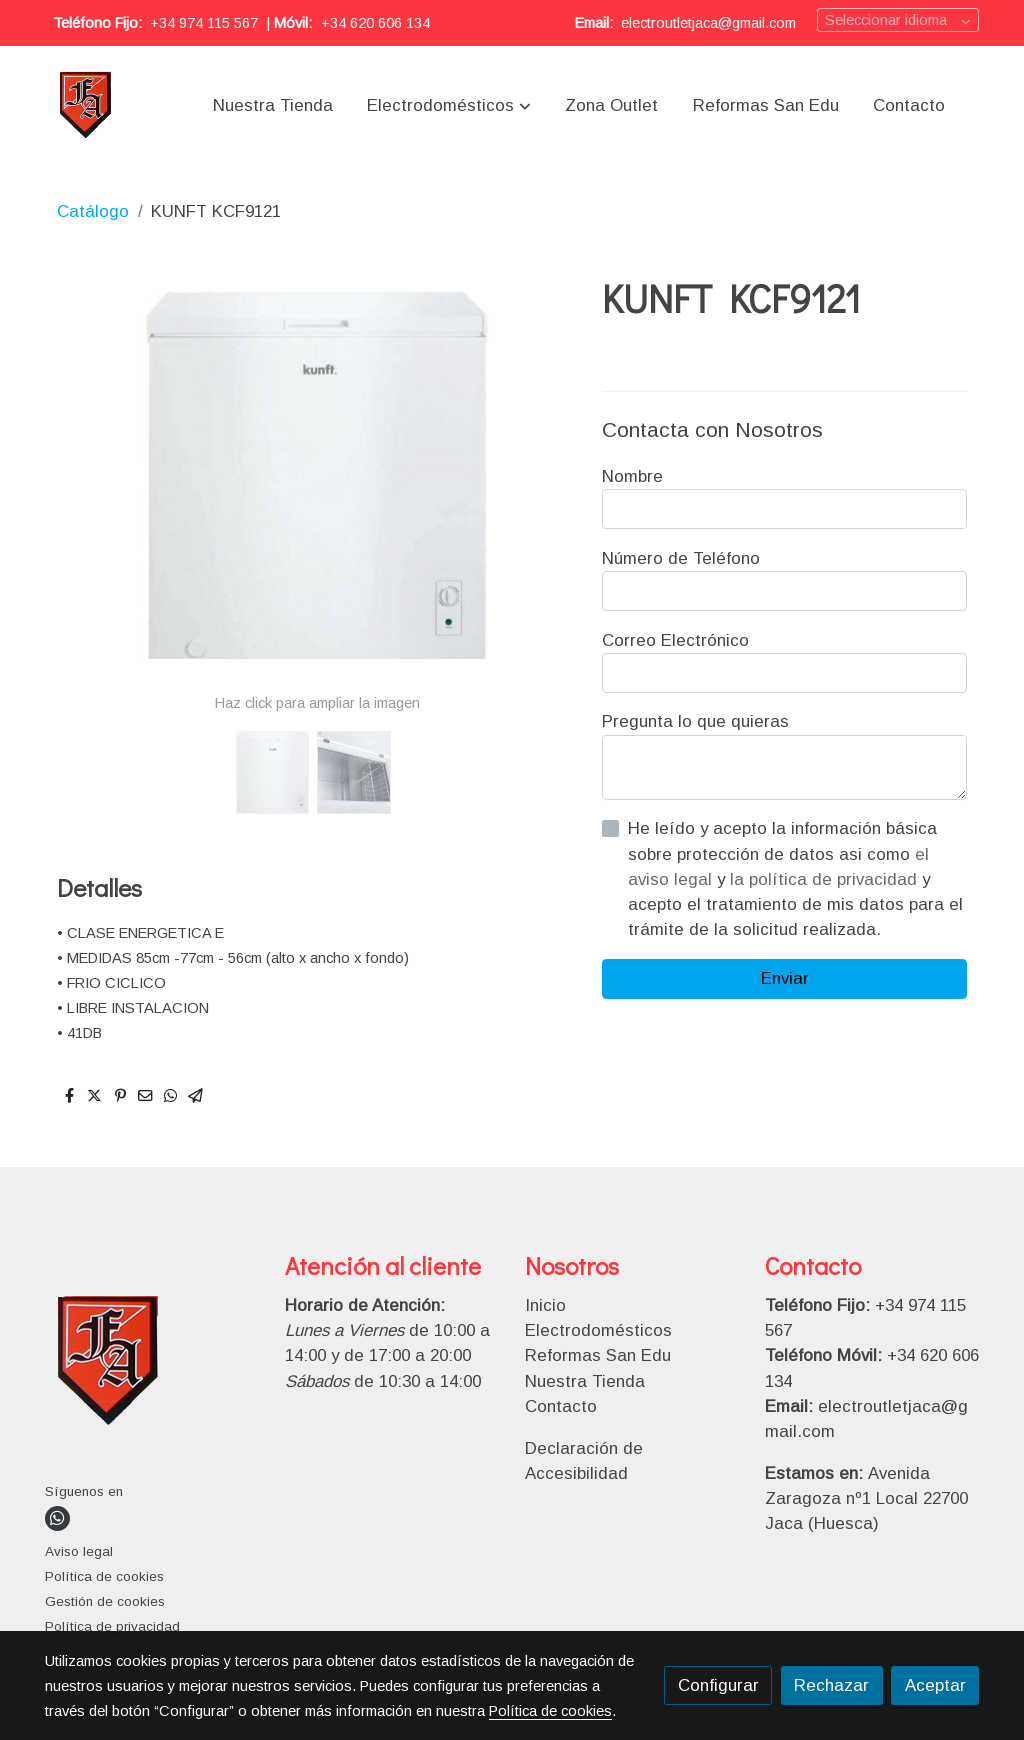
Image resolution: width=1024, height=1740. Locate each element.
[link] (86, 106)
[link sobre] (152, 1366)
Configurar (718, 1685)
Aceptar (935, 1685)
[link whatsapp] (57, 1518)
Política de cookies (104, 1576)
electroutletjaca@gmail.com (708, 23)
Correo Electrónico (675, 640)
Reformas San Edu (598, 1355)
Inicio (545, 1305)
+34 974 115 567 (204, 23)
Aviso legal (79, 1551)
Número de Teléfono (681, 558)
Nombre (632, 476)
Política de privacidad (112, 1626)
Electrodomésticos (598, 1330)
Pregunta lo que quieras (695, 721)
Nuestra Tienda (585, 1381)
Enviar (785, 978)
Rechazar (831, 1685)
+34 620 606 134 (375, 23)
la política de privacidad (826, 879)
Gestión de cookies (105, 1601)
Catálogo (93, 211)
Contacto (561, 1406)
